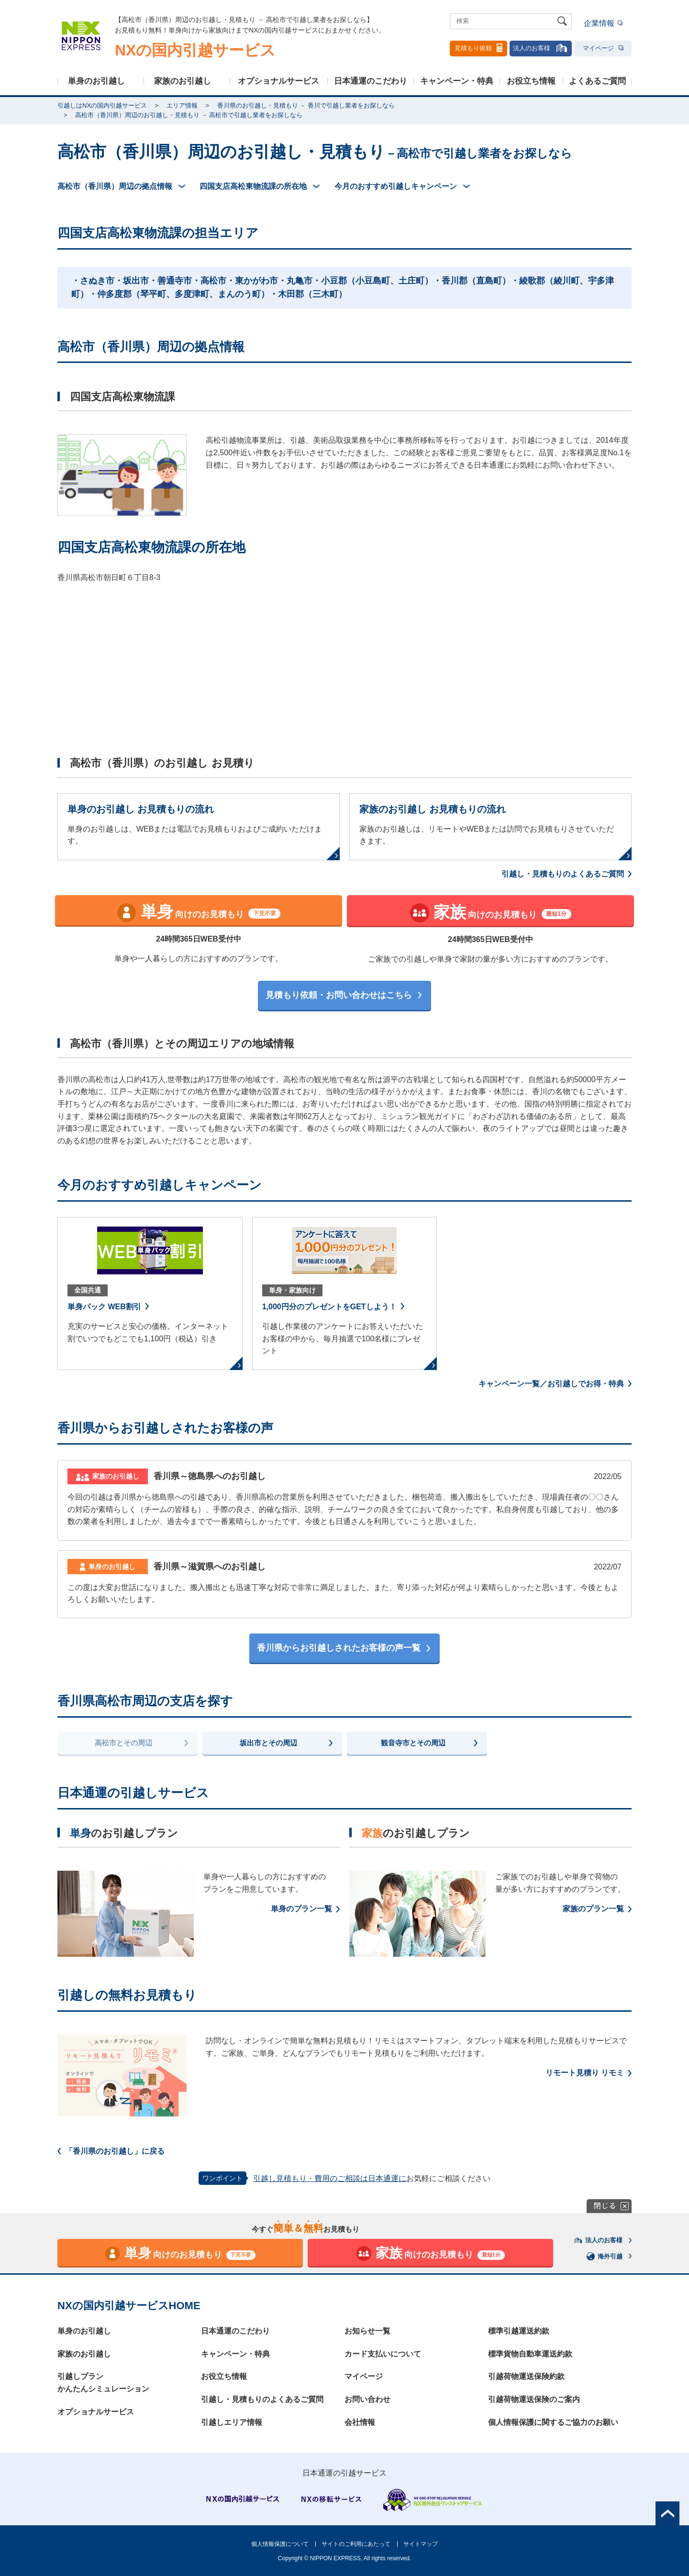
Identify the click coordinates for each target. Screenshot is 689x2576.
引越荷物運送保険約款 (526, 2376)
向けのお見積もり (199, 912)
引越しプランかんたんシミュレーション (103, 2382)
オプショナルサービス (278, 81)
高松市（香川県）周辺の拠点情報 (114, 186)
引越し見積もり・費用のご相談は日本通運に (329, 2178)
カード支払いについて (382, 2354)
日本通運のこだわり (370, 81)
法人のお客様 (540, 48)
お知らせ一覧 (367, 2331)
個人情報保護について (280, 2544)
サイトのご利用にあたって (356, 2544)
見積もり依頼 (478, 48)
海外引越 (605, 2256)
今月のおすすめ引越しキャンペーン (395, 186)
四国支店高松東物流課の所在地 (253, 186)
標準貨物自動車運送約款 (530, 2354)
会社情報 (359, 2422)
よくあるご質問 (597, 81)
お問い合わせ (367, 2399)
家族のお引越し (182, 81)
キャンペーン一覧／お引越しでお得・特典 (551, 1384)
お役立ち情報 (531, 81)
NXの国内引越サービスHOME (128, 2306)
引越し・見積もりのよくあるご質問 (562, 874)
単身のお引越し (96, 81)
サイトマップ (420, 2544)
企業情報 (599, 23)
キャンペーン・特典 (456, 81)
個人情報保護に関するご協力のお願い (553, 2422)
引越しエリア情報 (231, 2422)
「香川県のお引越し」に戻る (115, 2151)
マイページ (603, 48)
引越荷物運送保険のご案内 (534, 2399)
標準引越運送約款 (518, 2331)
